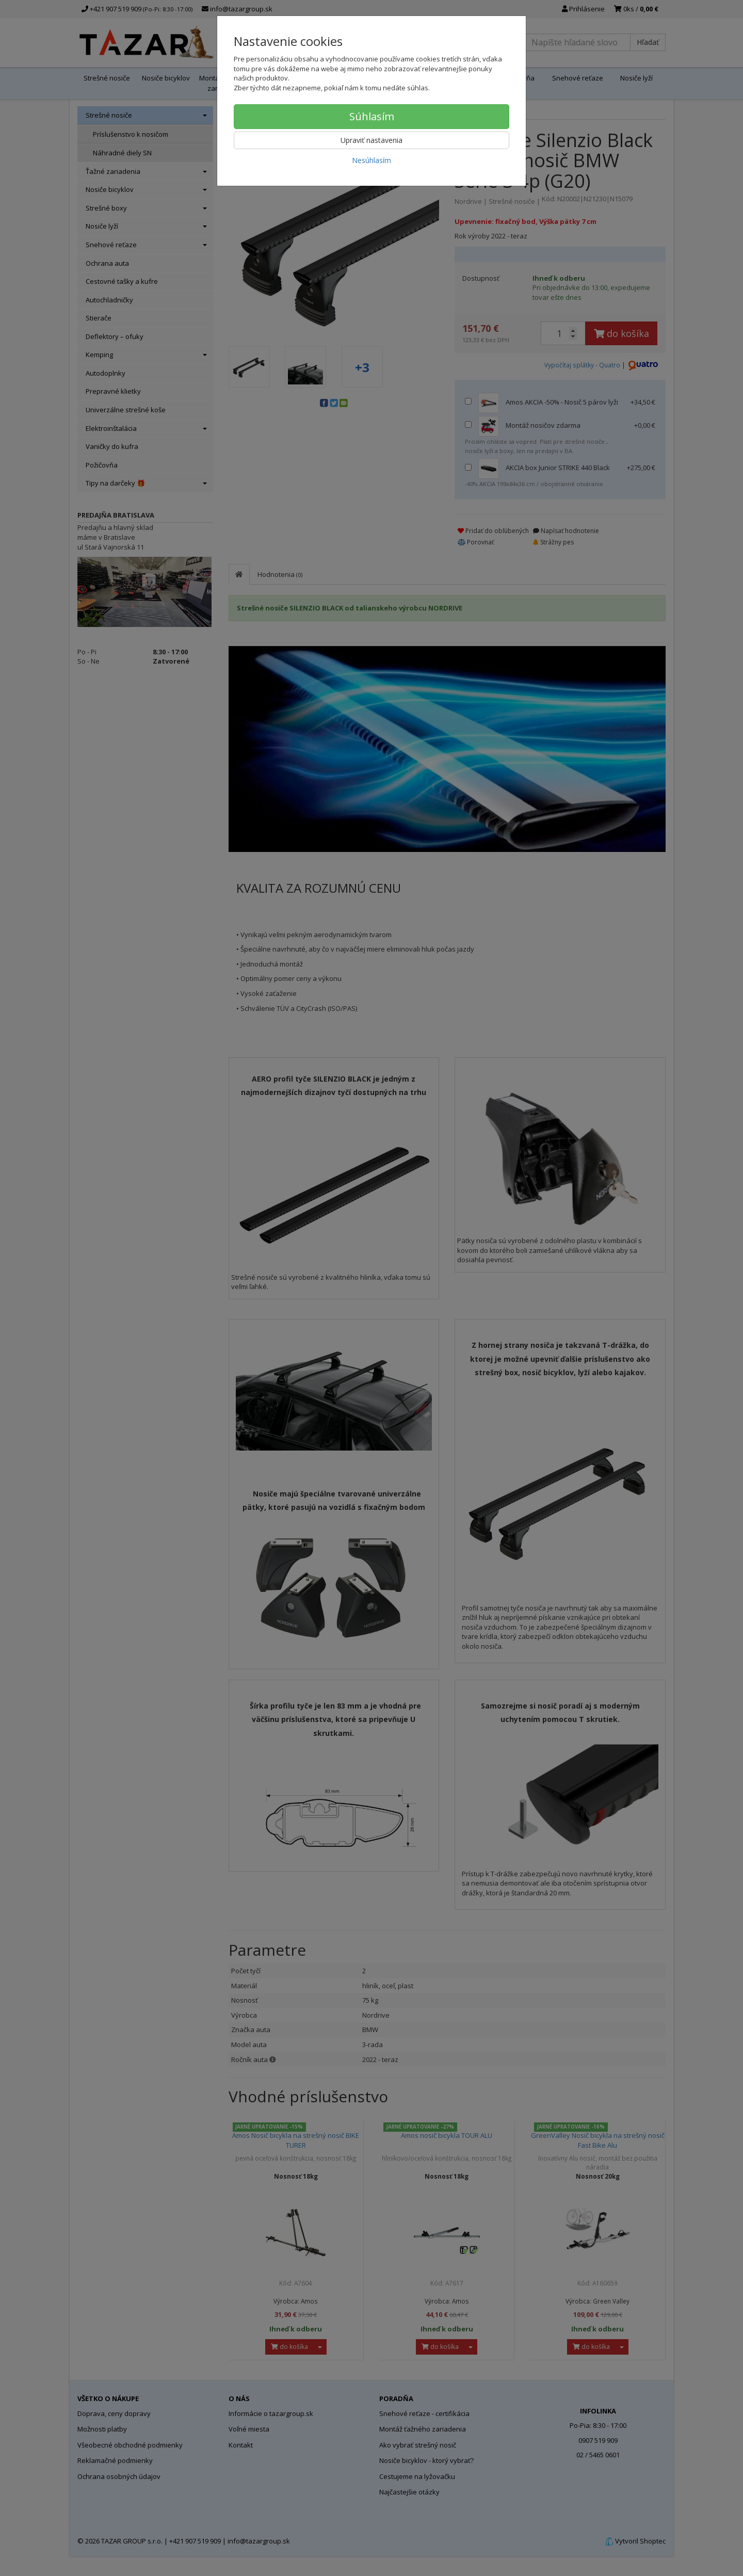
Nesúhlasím (371, 160)
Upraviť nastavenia (371, 140)
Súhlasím (371, 116)
